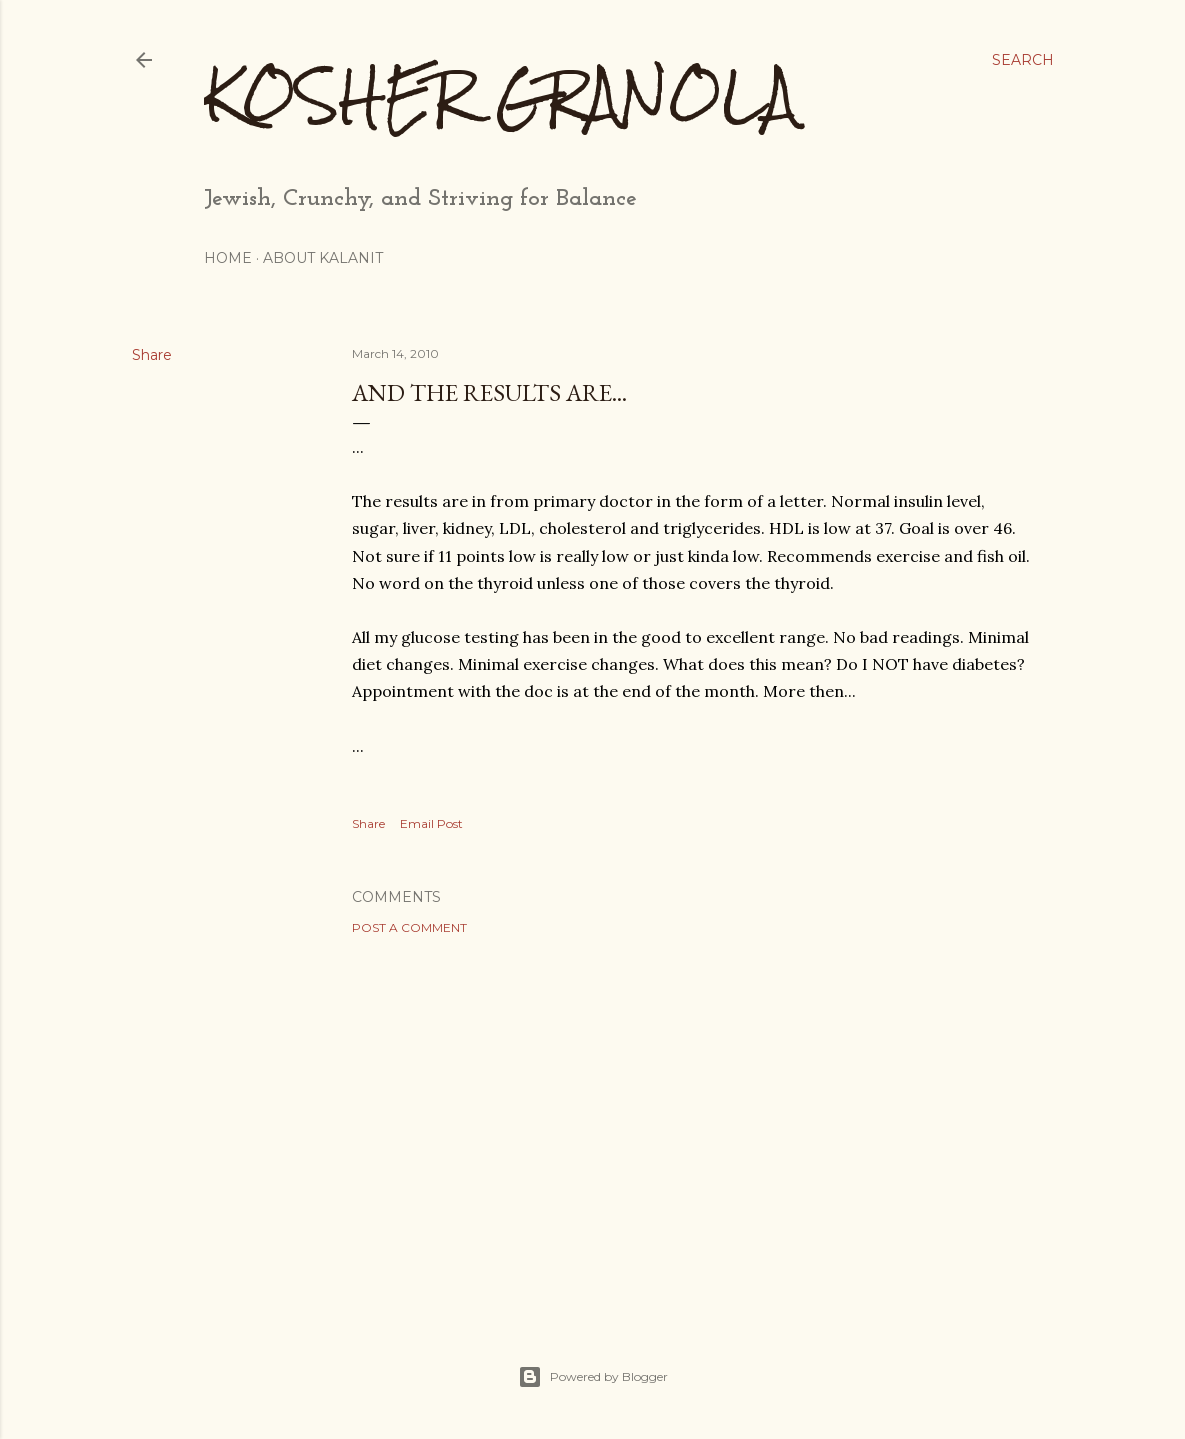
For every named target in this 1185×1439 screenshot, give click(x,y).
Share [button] (152, 355)
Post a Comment (409, 927)
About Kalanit (323, 258)
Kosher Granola (500, 95)
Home (228, 258)
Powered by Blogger (593, 1377)
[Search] (1023, 60)
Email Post (431, 823)
